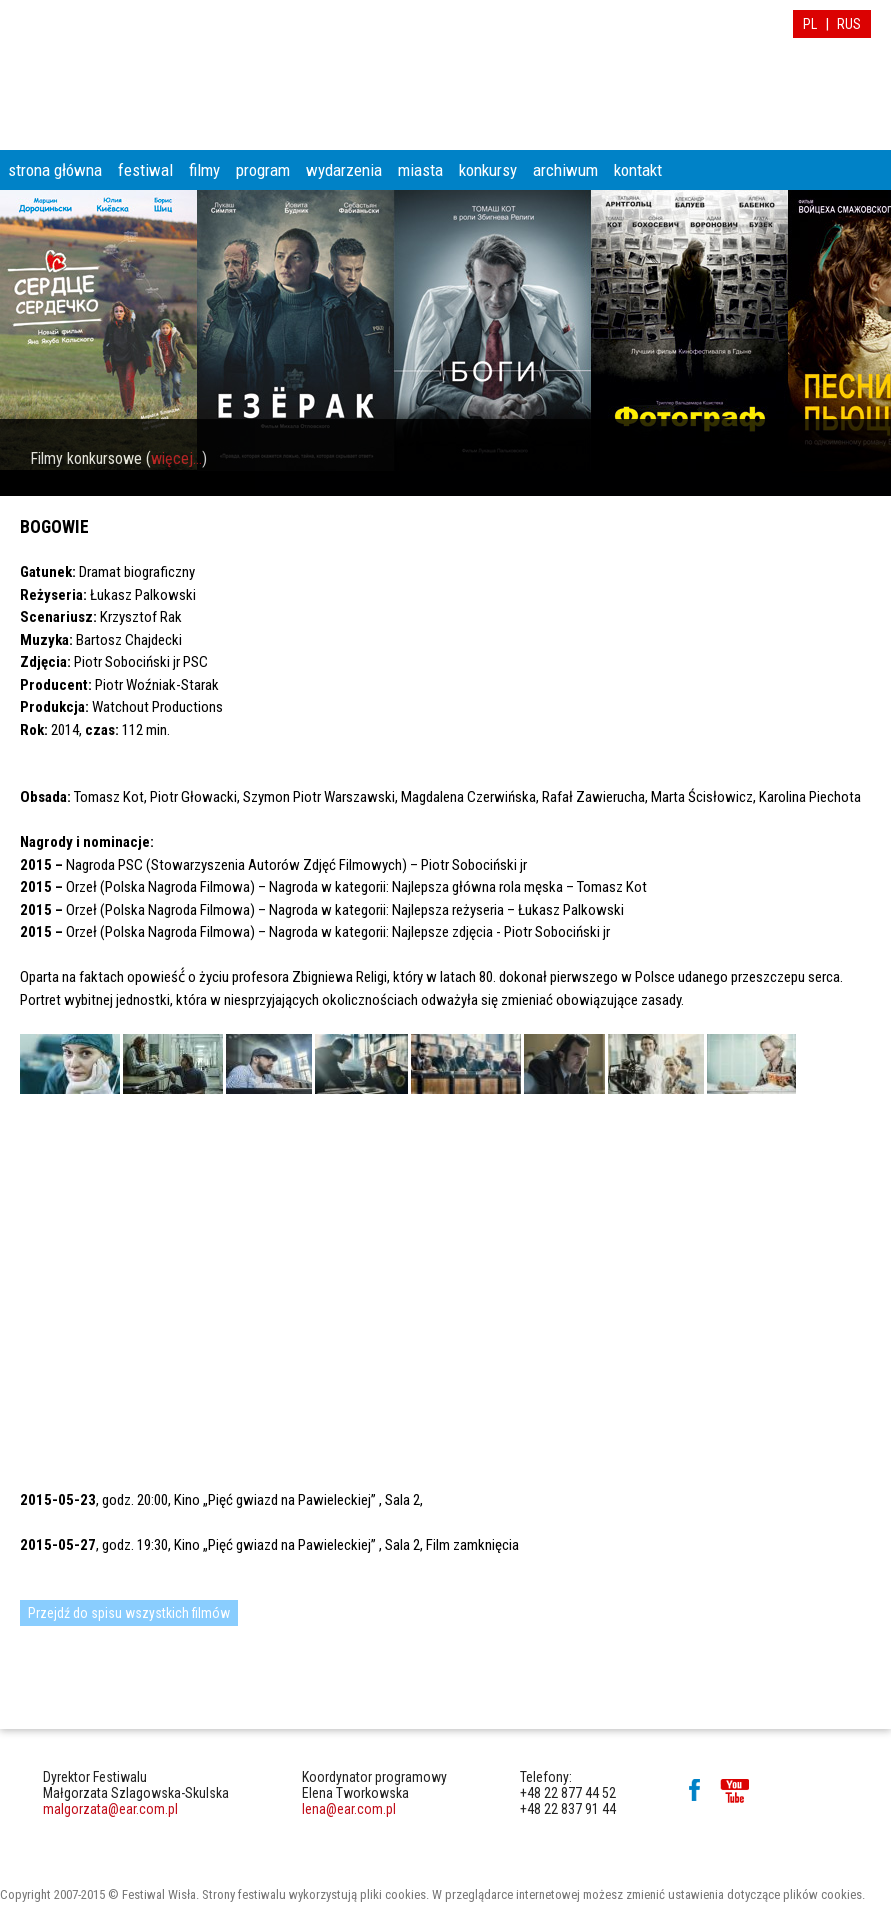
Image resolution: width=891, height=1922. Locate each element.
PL (810, 24)
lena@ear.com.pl (349, 1809)
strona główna (55, 170)
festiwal (145, 170)
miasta (420, 170)
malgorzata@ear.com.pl (110, 1809)
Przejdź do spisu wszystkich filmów (129, 1613)
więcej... (176, 458)
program (263, 170)
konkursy (488, 170)
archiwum (565, 170)
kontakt (638, 170)
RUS (849, 24)
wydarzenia (344, 170)
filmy (204, 170)
